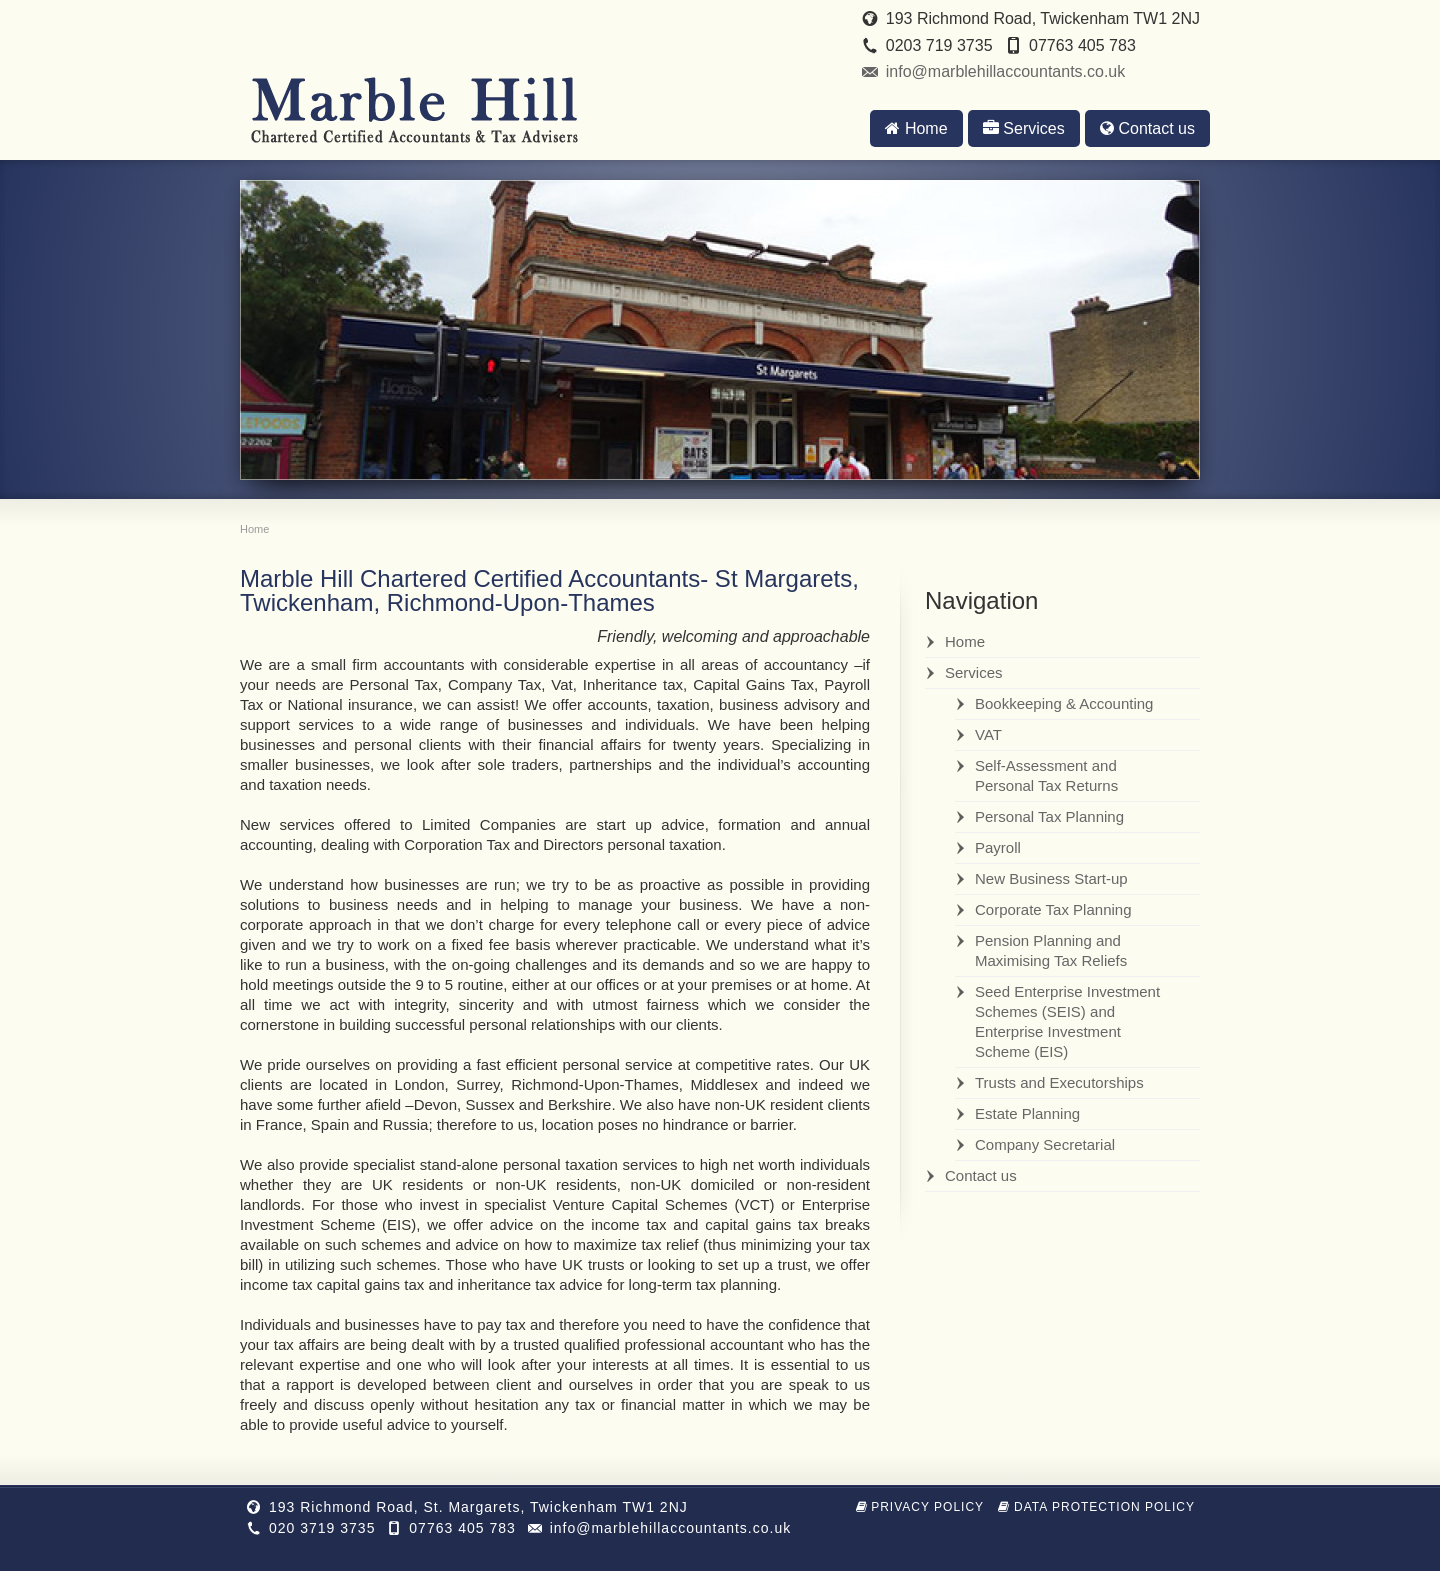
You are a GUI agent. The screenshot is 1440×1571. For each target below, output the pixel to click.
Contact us (1147, 128)
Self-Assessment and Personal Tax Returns (1046, 775)
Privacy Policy (920, 1507)
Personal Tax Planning (1049, 816)
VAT (988, 734)
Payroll (998, 847)
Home (916, 128)
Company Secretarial (1045, 1144)
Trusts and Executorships (1059, 1082)
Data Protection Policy (1096, 1507)
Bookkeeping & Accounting (1064, 703)
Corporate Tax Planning (1053, 909)
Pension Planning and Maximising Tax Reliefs (1051, 950)
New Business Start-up (1051, 878)
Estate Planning (1027, 1113)
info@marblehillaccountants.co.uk (1005, 71)
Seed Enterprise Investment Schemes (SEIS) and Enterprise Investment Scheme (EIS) (1067, 1021)
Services (1024, 128)
